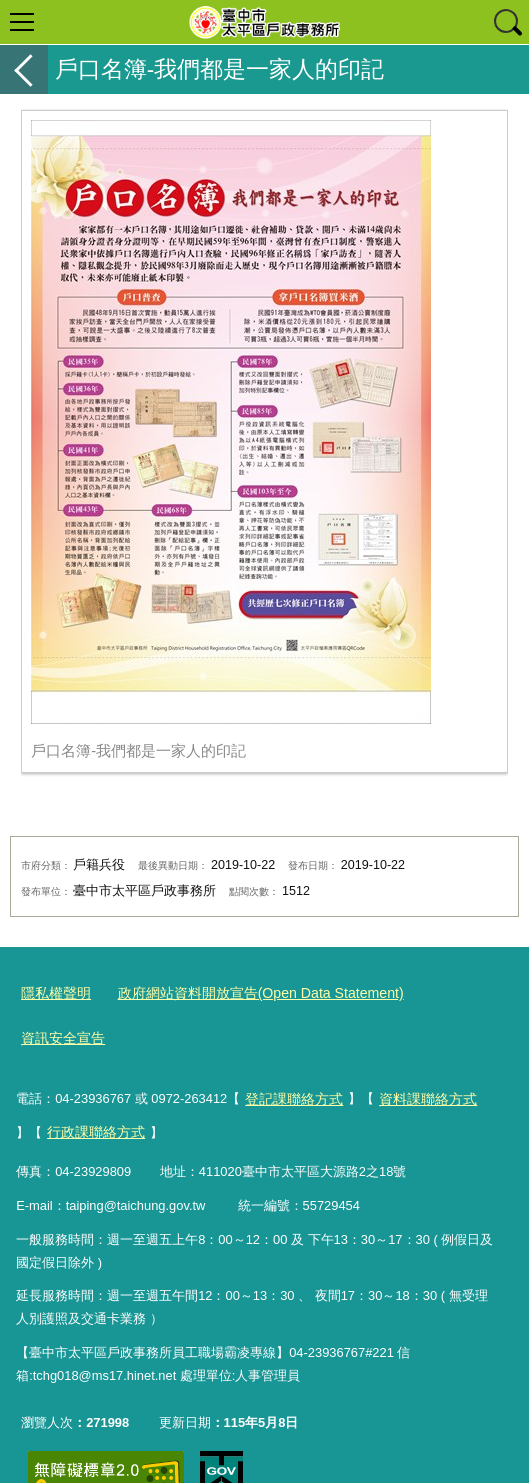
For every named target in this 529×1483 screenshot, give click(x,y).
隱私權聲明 (53, 992)
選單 (22, 22)
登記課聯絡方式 (290, 1050)
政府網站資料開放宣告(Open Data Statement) (244, 992)
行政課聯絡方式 (66, 1081)
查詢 (507, 22)
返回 (24, 69)
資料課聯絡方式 (417, 1050)
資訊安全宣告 (441, 992)
